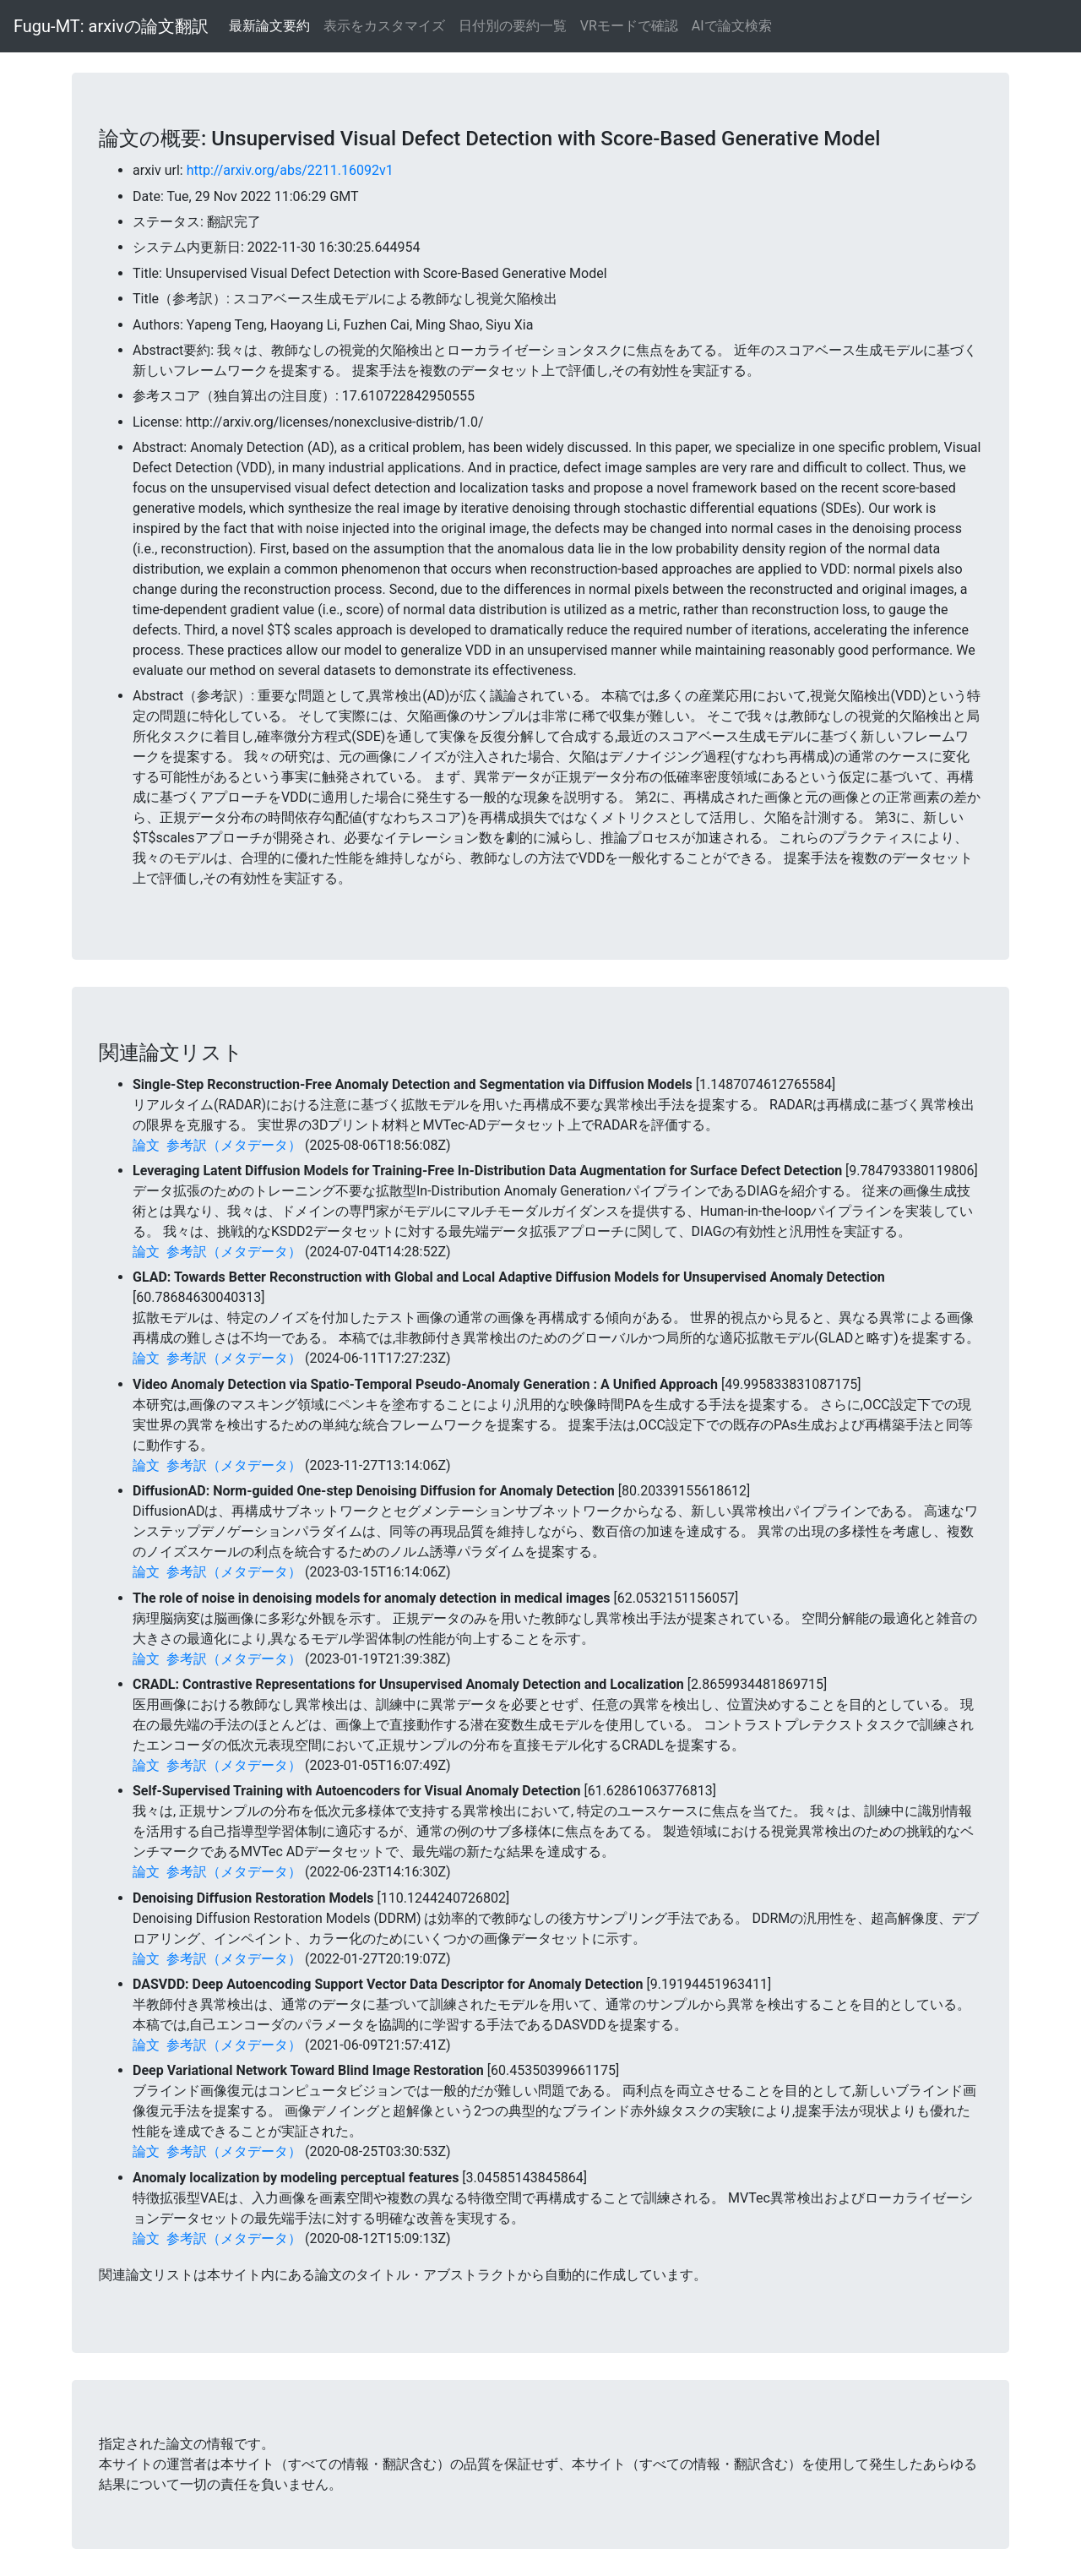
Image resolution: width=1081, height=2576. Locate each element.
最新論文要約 (269, 26)
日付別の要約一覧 (513, 26)
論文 (146, 1145)
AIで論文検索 (732, 26)
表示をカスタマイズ (384, 26)
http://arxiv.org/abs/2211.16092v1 (290, 170)
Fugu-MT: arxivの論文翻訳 (111, 26)
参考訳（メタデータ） (233, 1145)
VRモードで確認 (629, 26)
